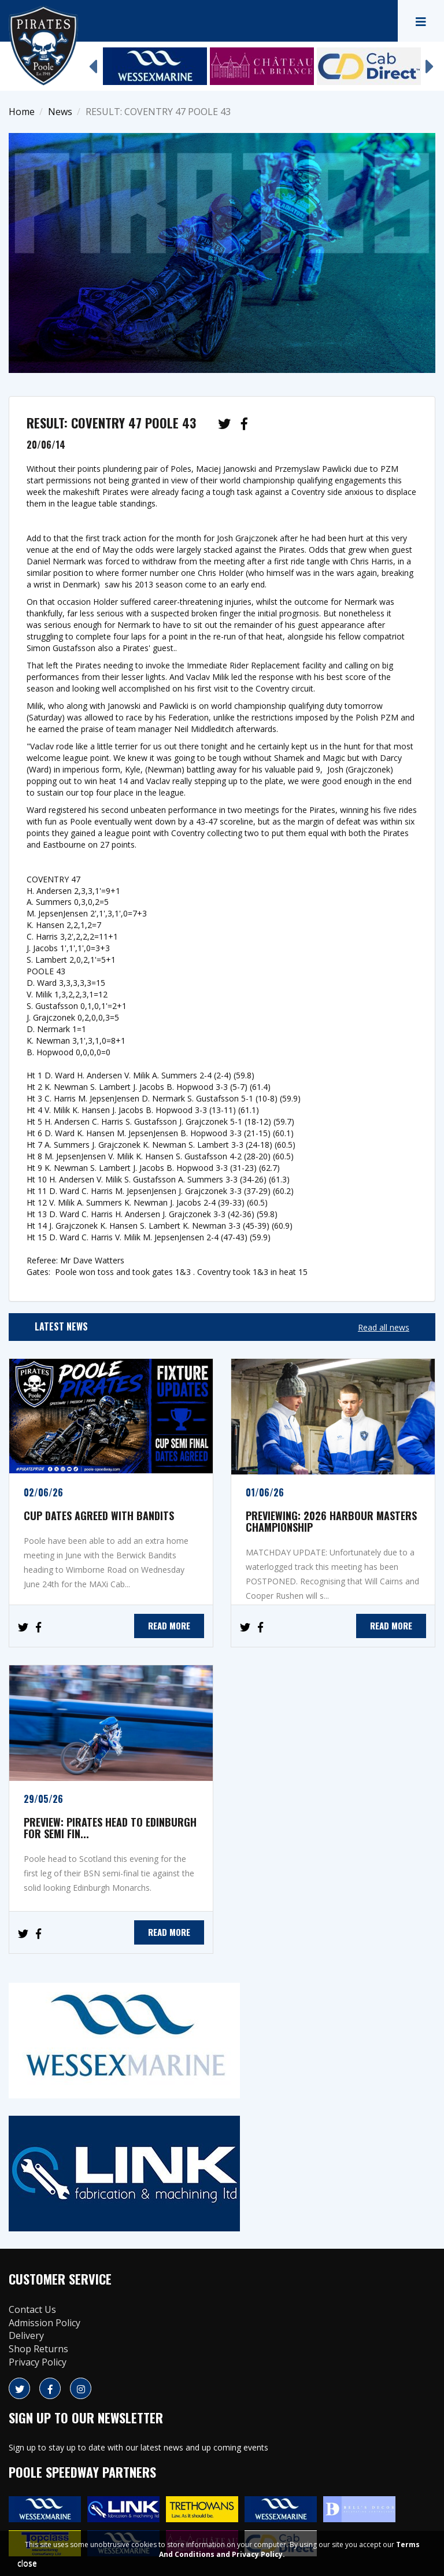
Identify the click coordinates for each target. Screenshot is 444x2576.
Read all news (383, 1327)
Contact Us (32, 2309)
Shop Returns (38, 2348)
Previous (92, 60)
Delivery (26, 2335)
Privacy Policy (37, 2362)
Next (429, 60)
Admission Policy (44, 2322)
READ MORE (169, 1625)
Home (22, 111)
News (60, 111)
